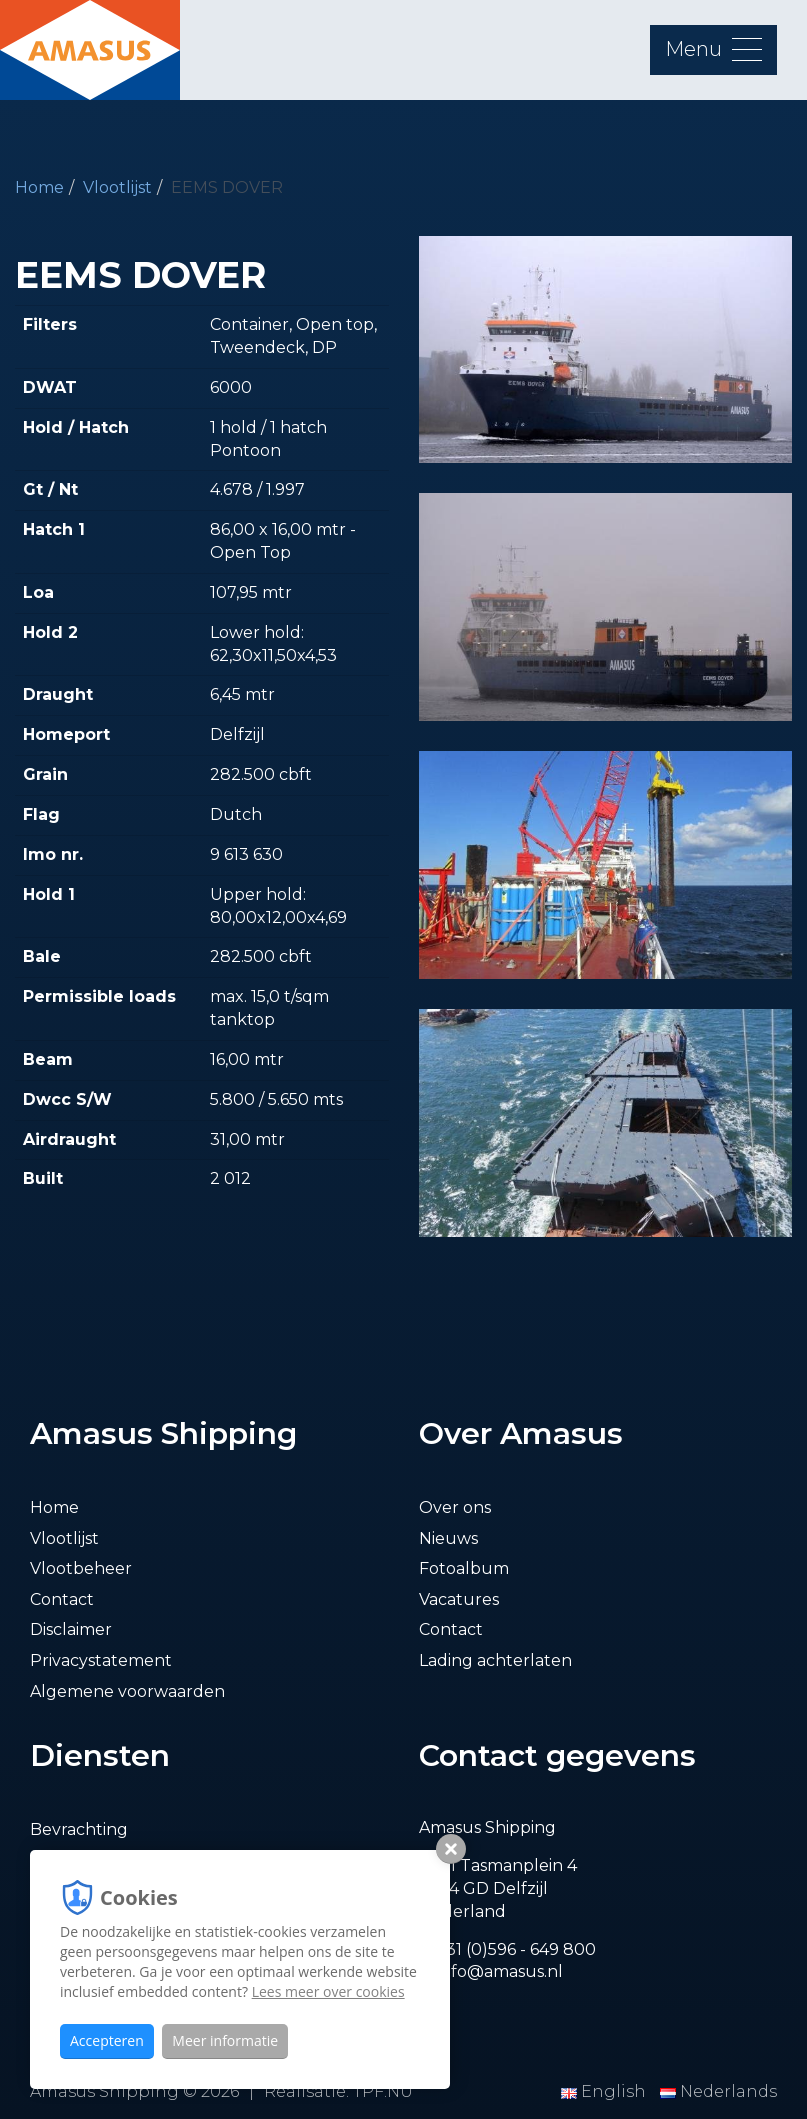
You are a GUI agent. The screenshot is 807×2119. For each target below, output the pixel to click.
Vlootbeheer (81, 1568)
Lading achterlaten (495, 1660)
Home (39, 187)
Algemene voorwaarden (127, 1691)
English (605, 2091)
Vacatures (459, 1599)
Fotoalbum (464, 1568)
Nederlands (718, 2091)
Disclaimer (71, 1629)
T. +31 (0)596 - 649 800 (507, 1949)
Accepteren (107, 2040)
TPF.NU (383, 2091)
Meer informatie (225, 2040)
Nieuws (448, 1538)
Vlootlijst (117, 187)
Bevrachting (79, 1829)
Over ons (455, 1507)
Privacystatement (101, 1660)
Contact (62, 1599)
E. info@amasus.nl (491, 1971)
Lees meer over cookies (328, 1991)
